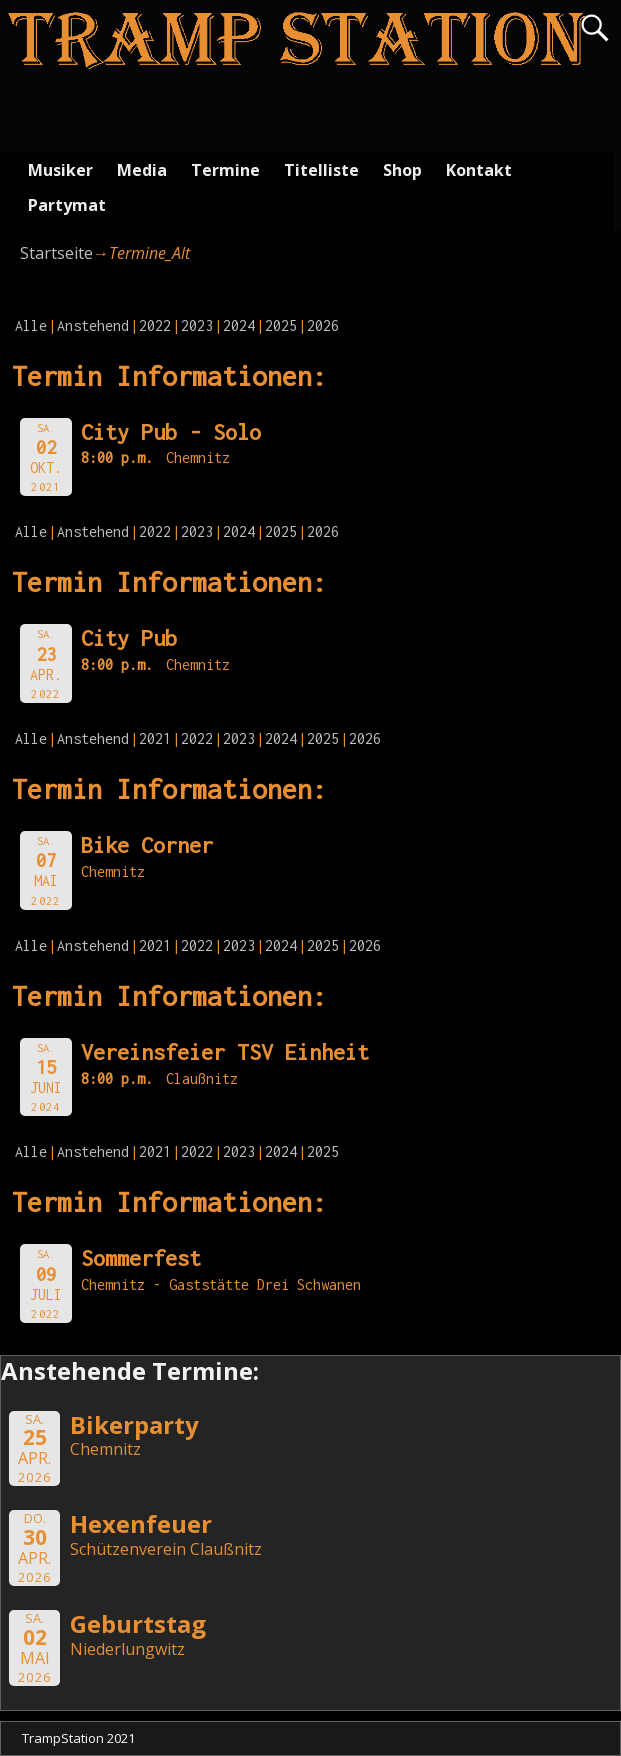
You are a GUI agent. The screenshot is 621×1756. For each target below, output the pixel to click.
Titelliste (321, 170)
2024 (239, 325)
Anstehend (93, 325)
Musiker (60, 170)
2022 (155, 325)
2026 (323, 325)
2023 (197, 325)
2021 (155, 738)
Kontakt (479, 170)
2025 (281, 325)
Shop (402, 170)
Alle (31, 325)
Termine (225, 170)
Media (142, 170)
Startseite (56, 253)
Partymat (67, 205)
